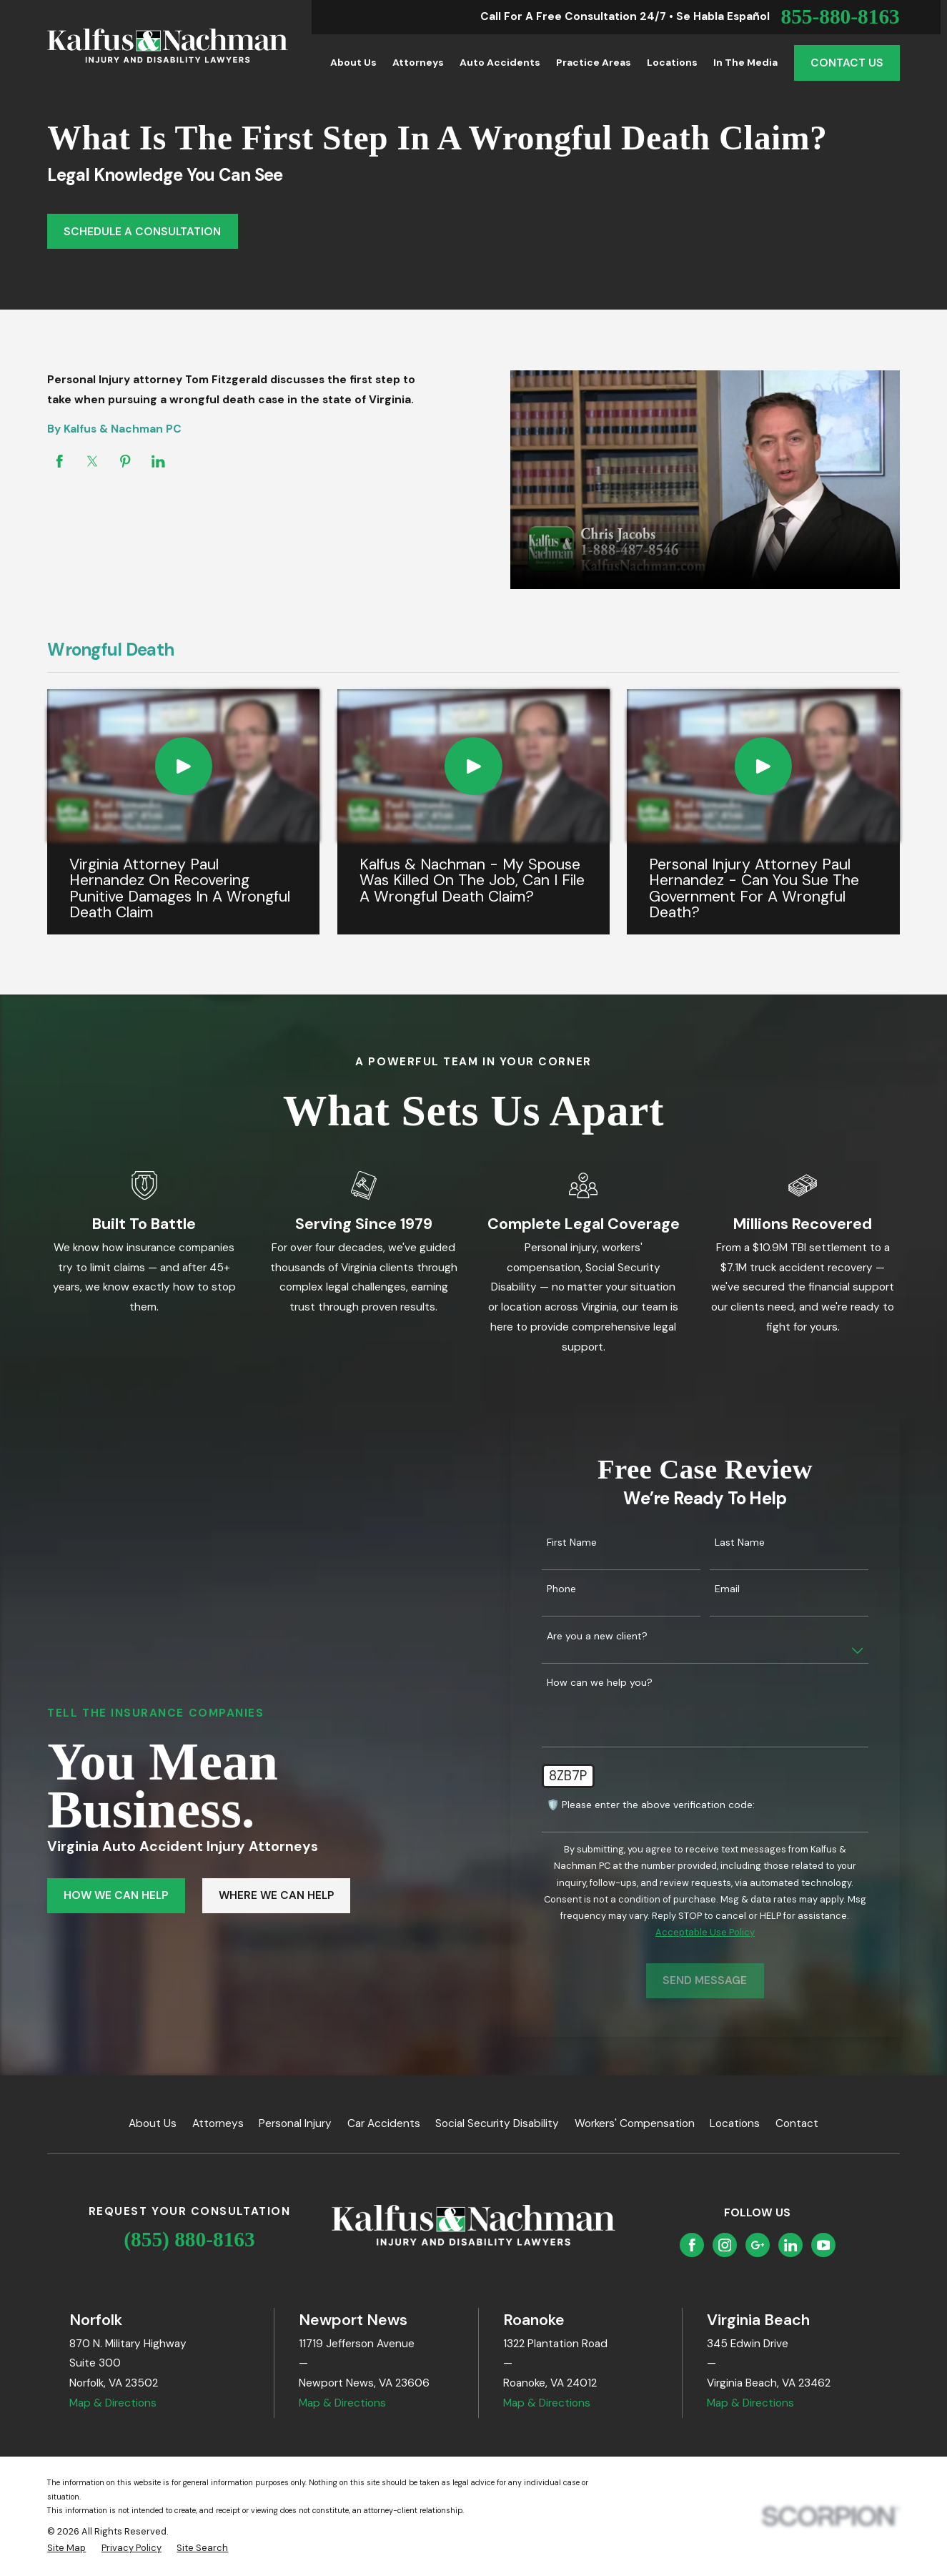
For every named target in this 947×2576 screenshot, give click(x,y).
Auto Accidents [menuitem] (500, 62)
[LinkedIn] (791, 2245)
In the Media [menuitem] (745, 62)
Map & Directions (113, 2403)
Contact (796, 2123)
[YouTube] (824, 2245)
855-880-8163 (839, 16)
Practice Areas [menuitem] (593, 62)
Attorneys (218, 2123)
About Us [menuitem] (353, 62)
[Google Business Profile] (758, 2245)
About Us (153, 2123)
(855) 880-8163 (189, 2239)
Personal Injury (295, 2123)
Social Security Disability (497, 2123)
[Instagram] (725, 2245)
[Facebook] (692, 2245)
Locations (735, 2123)
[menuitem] (66, 2548)
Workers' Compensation (635, 2123)
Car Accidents (383, 2123)
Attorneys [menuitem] (418, 62)
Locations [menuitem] (672, 62)
